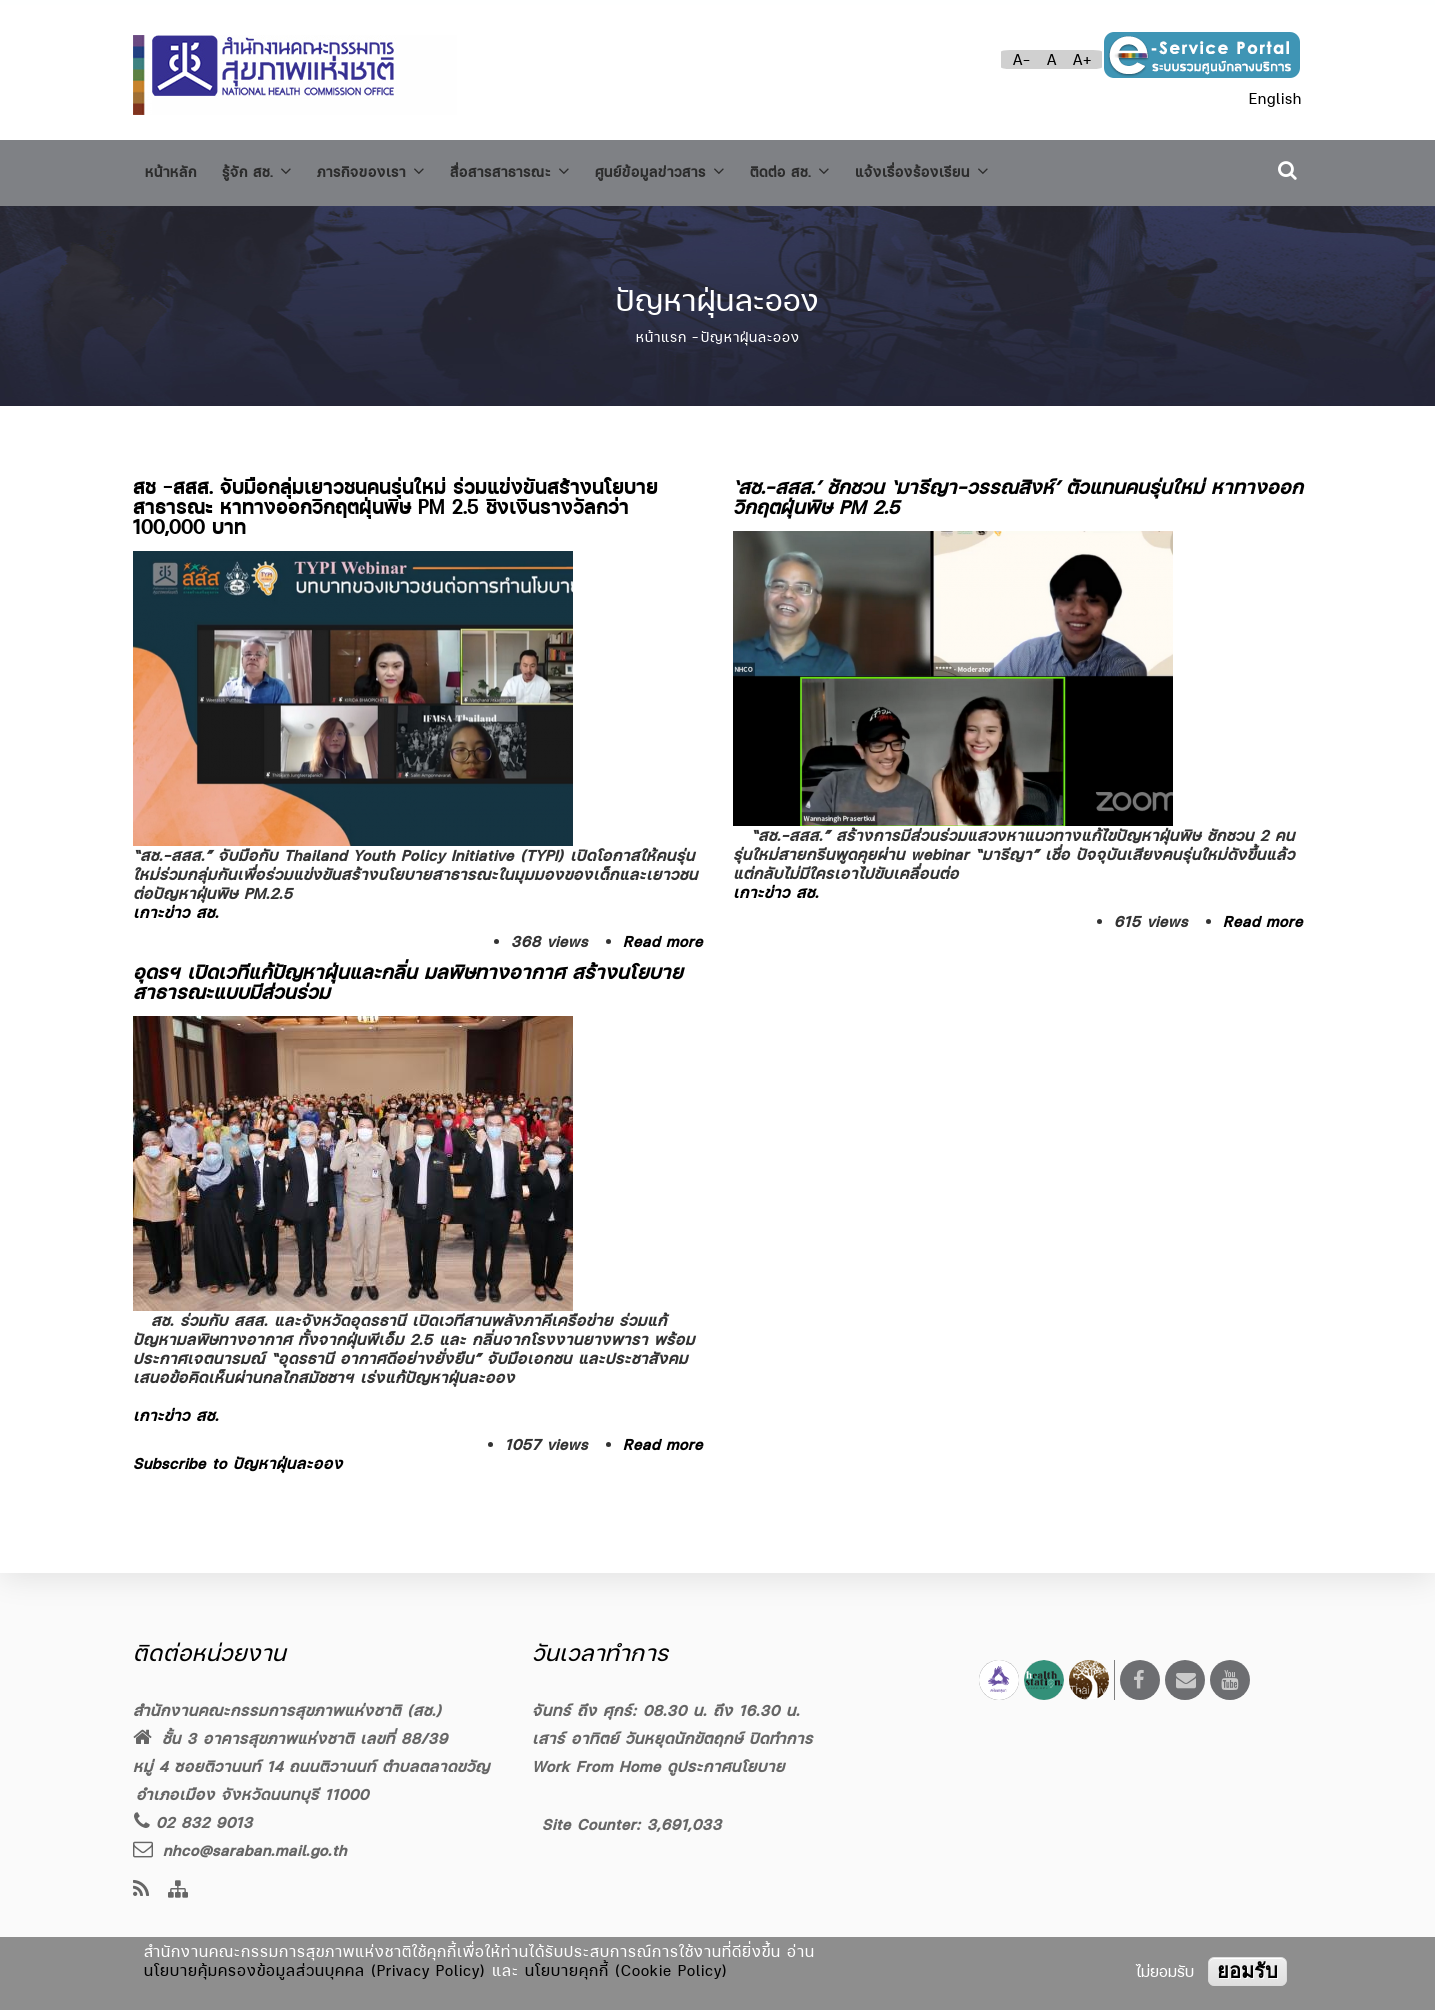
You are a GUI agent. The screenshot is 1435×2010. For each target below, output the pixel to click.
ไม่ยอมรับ (1165, 1971)
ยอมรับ (1247, 1971)
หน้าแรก (661, 329)
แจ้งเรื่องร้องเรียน (999, 168)
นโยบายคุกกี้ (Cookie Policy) (626, 1970)
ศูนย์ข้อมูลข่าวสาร (711, 168)
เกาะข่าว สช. (176, 903)
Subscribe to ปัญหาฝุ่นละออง (238, 1454)
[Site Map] (178, 1890)
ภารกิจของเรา (393, 168)
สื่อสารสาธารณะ (546, 168)
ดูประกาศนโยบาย (726, 1766)
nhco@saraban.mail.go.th (240, 1850)
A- (1022, 59)
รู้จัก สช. (268, 168)
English (1275, 98)
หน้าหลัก (174, 169)
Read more (663, 932)
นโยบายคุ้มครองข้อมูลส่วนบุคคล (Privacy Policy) (315, 1970)
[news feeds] (141, 1890)
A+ (1082, 59)
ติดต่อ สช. (853, 168)
